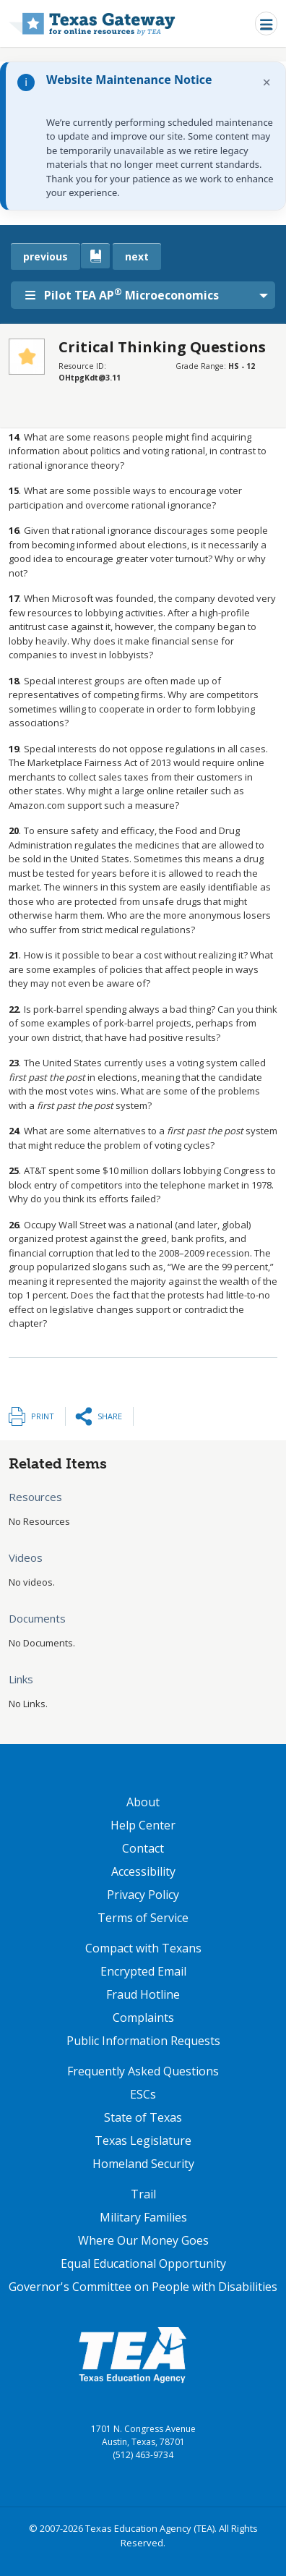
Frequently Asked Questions (143, 2071)
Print (42, 1416)
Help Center (143, 1825)
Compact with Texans (143, 1948)
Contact (143, 1848)
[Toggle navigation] (266, 23)
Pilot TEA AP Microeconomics (122, 294)
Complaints (143, 2017)
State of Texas (143, 2117)
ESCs (143, 2094)
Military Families (143, 2217)
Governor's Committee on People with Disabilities (143, 2287)
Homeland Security (143, 2164)
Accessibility (143, 1871)
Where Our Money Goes (143, 2240)
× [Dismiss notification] (267, 82)
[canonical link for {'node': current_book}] (95, 255)
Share (110, 1416)
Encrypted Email (143, 1971)
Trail (143, 2194)
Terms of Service (143, 1918)
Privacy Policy (143, 1895)
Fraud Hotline (143, 1994)
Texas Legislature (143, 2140)
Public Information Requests (143, 2041)
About (143, 1802)
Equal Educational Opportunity (143, 2263)
